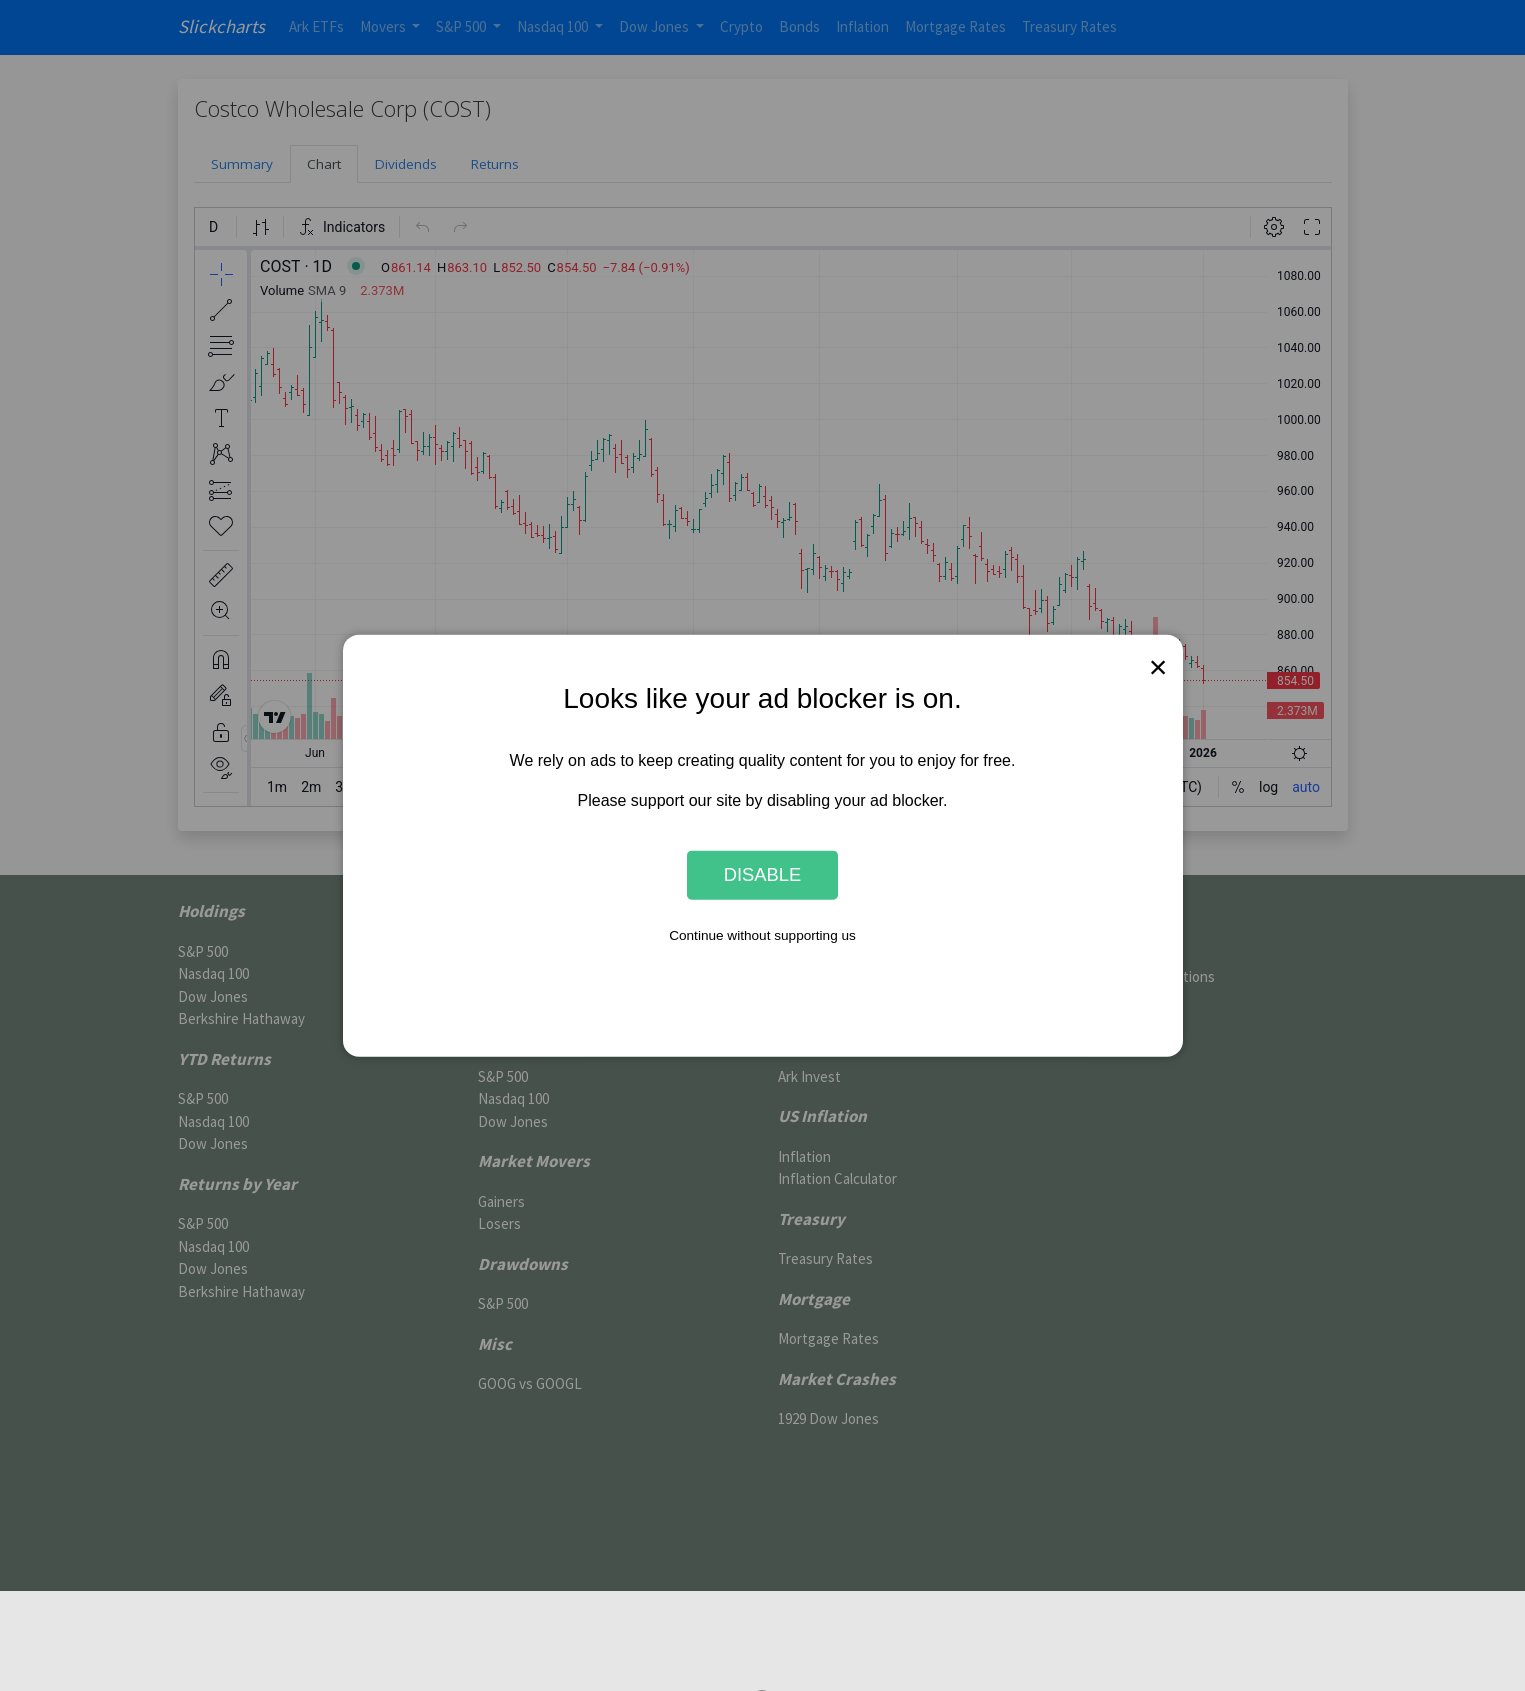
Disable (763, 874)
